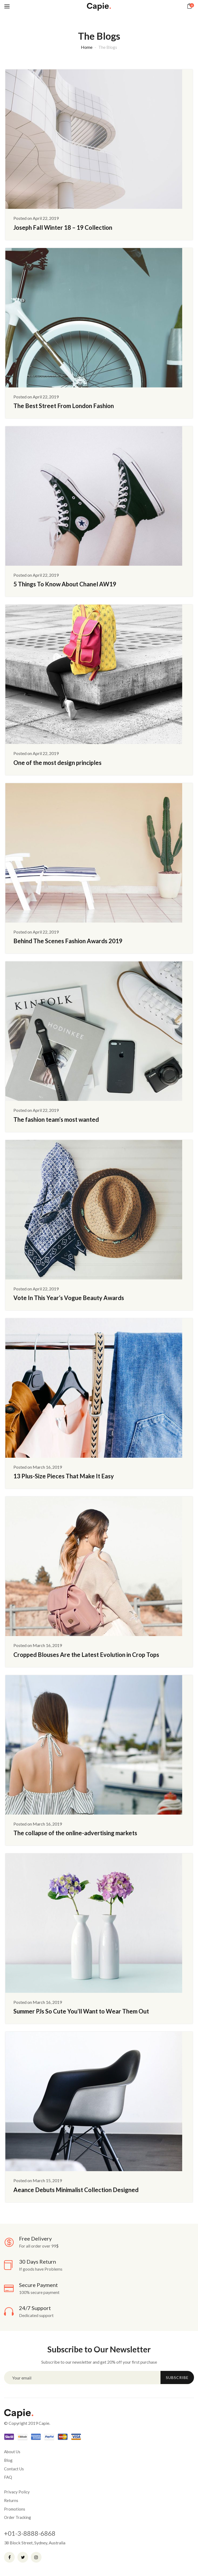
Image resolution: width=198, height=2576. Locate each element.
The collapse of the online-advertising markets (75, 1833)
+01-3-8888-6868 (29, 2533)
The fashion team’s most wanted (56, 1119)
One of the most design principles (57, 762)
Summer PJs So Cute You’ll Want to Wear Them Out (81, 2011)
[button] (190, 6)
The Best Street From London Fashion (63, 405)
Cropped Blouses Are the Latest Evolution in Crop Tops (86, 1654)
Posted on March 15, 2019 (37, 2180)
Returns (11, 2500)
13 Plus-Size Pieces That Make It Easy (63, 1476)
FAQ (8, 2477)
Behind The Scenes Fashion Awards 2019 (67, 941)
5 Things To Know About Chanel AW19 (64, 584)
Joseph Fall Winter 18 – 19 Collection (62, 227)
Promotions (14, 2509)
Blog (8, 2460)
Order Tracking (17, 2517)
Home (86, 47)
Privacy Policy (17, 2491)
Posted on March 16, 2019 (37, 1467)
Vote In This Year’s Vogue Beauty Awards (68, 1297)
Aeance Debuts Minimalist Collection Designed (76, 2189)
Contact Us (14, 2468)
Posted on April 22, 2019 (36, 218)
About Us (12, 2451)
